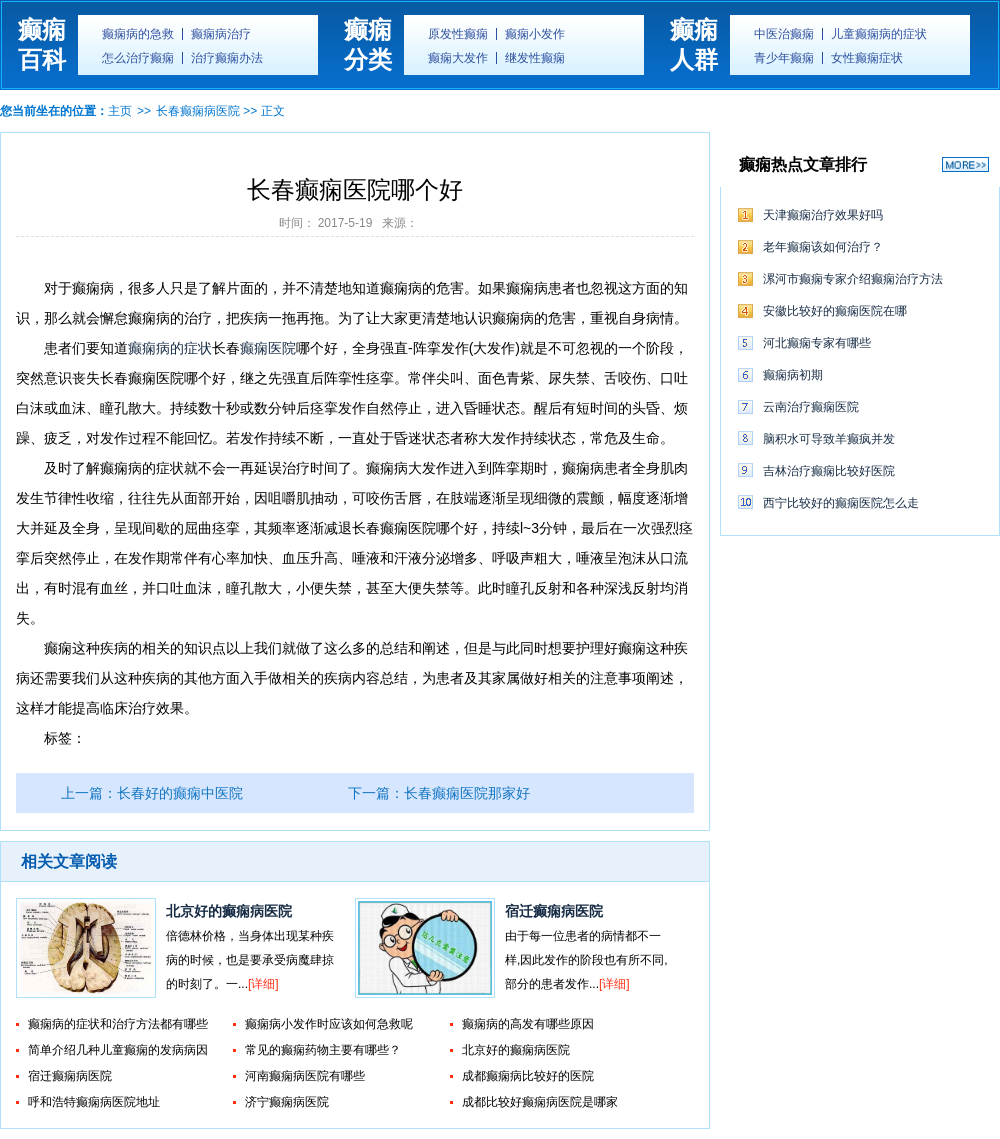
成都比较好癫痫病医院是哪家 (540, 1102)
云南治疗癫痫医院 (811, 407)
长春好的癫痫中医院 (180, 793)
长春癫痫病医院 (198, 111)
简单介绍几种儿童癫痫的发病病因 (118, 1050)
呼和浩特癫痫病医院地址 (94, 1102)
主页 (120, 111)
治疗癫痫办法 (227, 58)
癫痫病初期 (793, 375)
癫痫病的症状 (170, 348)
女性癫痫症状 (867, 58)
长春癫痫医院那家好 (467, 793)
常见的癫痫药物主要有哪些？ (323, 1050)
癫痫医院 (268, 348)
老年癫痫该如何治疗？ (823, 247)
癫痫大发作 (458, 58)
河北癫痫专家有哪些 (817, 343)
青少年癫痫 (784, 58)
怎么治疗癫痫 (138, 58)
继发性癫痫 (535, 58)
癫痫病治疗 (221, 34)
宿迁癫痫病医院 (554, 911)
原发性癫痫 (458, 34)
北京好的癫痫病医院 (229, 911)
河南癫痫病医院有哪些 (305, 1076)
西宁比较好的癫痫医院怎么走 (841, 503)
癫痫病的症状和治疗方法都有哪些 (118, 1024)
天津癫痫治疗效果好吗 (823, 215)
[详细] (263, 984)
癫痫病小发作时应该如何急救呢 (329, 1024)
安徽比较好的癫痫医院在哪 (835, 311)
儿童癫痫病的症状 (879, 34)
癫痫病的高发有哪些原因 (528, 1024)
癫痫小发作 (535, 34)
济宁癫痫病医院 (287, 1102)
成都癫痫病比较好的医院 (528, 1076)
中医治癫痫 (784, 34)
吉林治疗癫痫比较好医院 (829, 471)
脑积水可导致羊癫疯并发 (829, 439)
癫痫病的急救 (138, 34)
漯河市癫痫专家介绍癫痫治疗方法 (853, 279)
